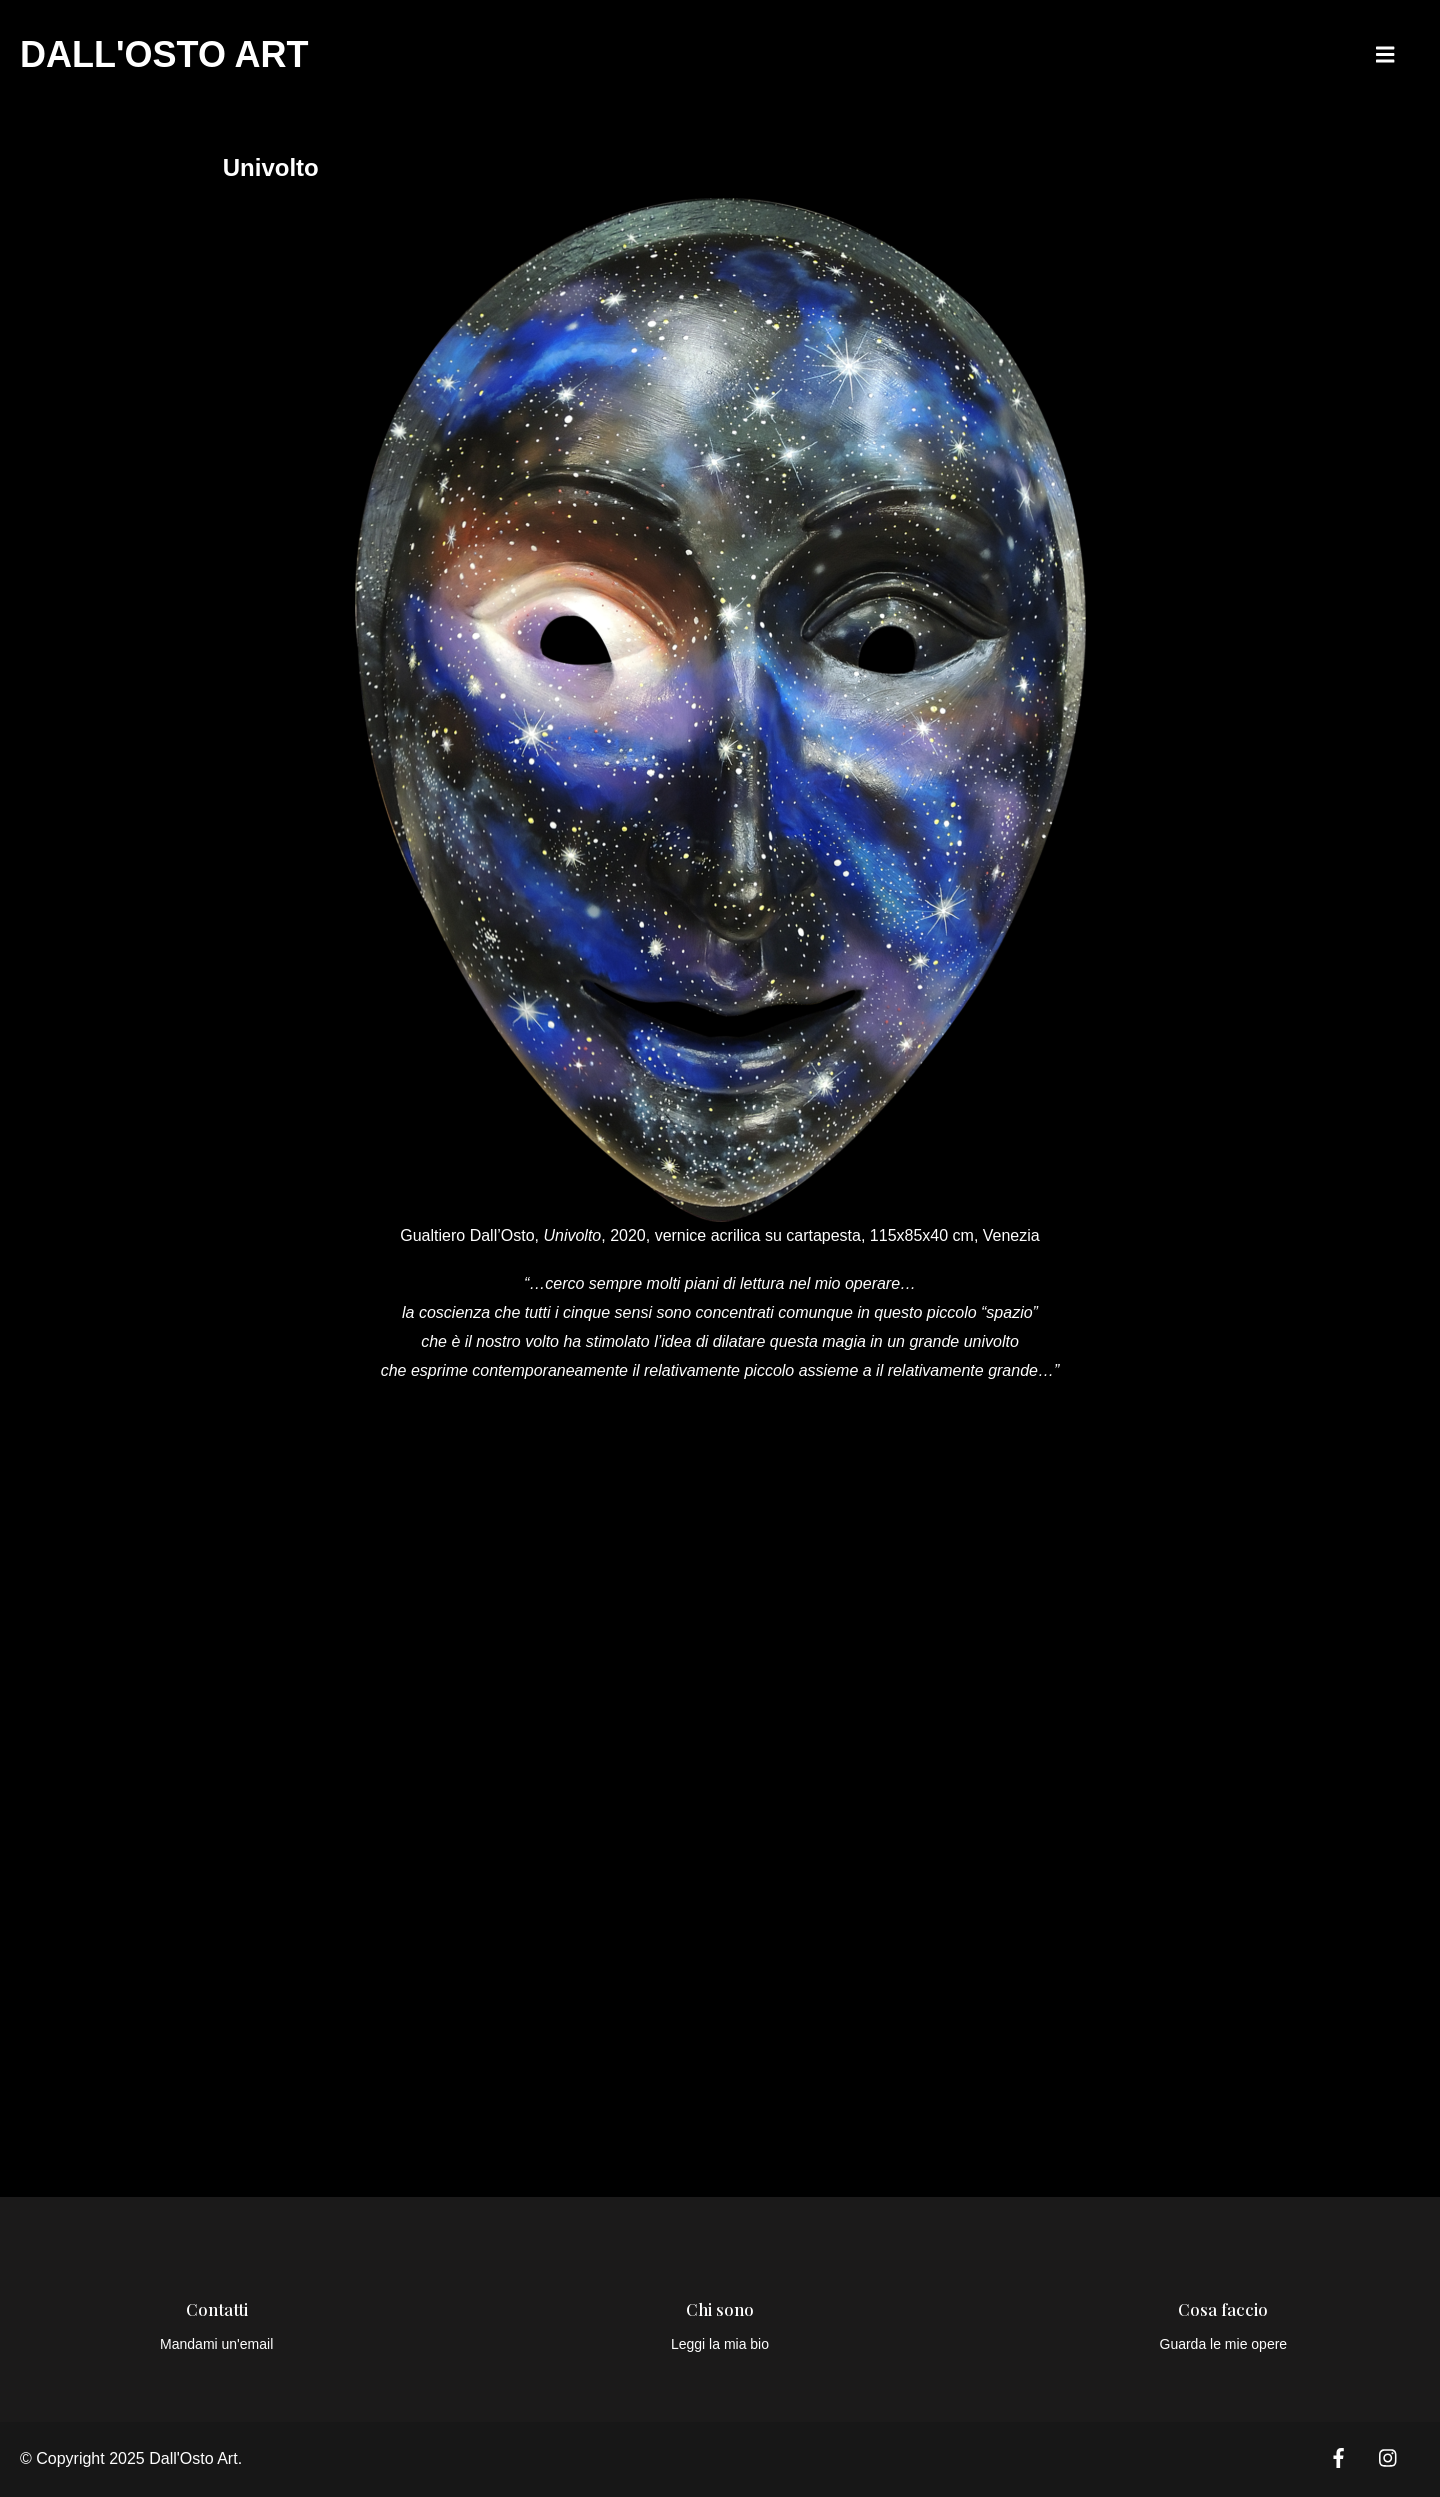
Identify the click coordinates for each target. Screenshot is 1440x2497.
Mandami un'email (216, 2344)
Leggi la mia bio (720, 2344)
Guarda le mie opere (1224, 2344)
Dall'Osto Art (164, 54)
